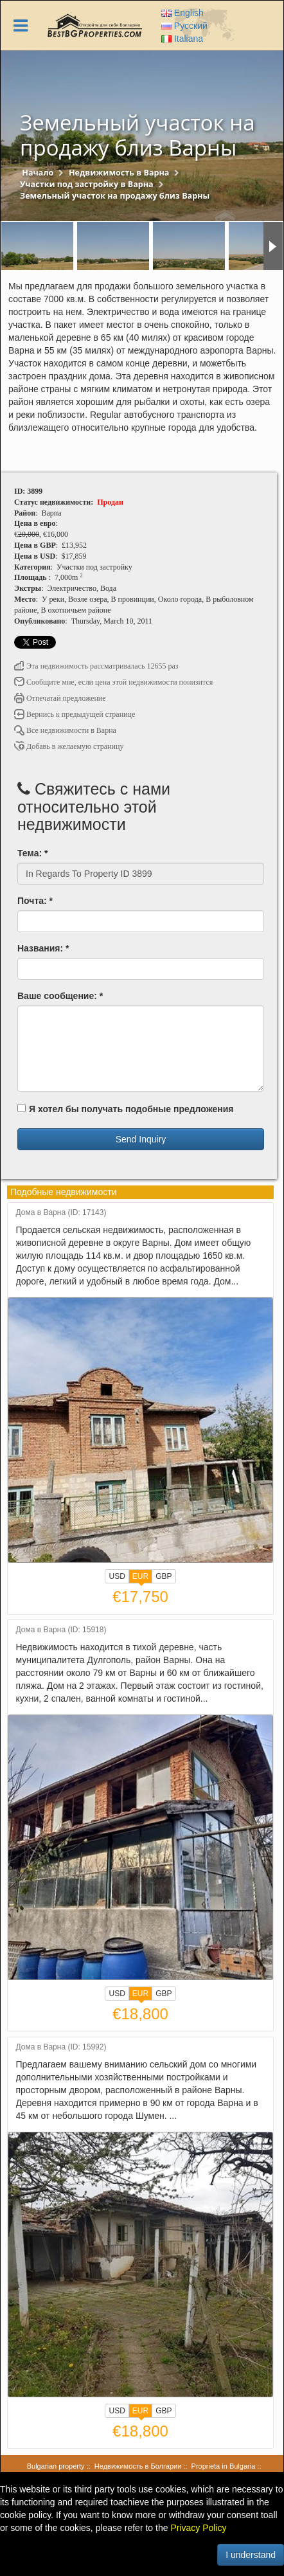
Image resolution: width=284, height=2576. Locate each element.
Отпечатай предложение (60, 698)
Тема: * (32, 853)
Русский (184, 26)
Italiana (182, 38)
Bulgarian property (56, 2466)
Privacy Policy (198, 2528)
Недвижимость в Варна (119, 172)
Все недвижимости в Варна (65, 730)
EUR (140, 1577)
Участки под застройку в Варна (87, 184)
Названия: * (43, 948)
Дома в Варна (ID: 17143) (61, 1213)
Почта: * (35, 901)
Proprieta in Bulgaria (223, 2466)
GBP (163, 1576)
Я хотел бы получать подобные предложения (125, 1109)
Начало (37, 172)
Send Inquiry (141, 1139)
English (182, 13)
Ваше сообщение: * (60, 996)
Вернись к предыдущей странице (74, 714)
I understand (251, 2555)
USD (117, 1576)
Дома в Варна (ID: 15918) (61, 1630)
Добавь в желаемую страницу (68, 746)
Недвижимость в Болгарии (137, 2466)
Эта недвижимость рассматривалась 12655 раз (96, 666)
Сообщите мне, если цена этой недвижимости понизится (113, 682)
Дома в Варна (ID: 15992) (61, 2047)
